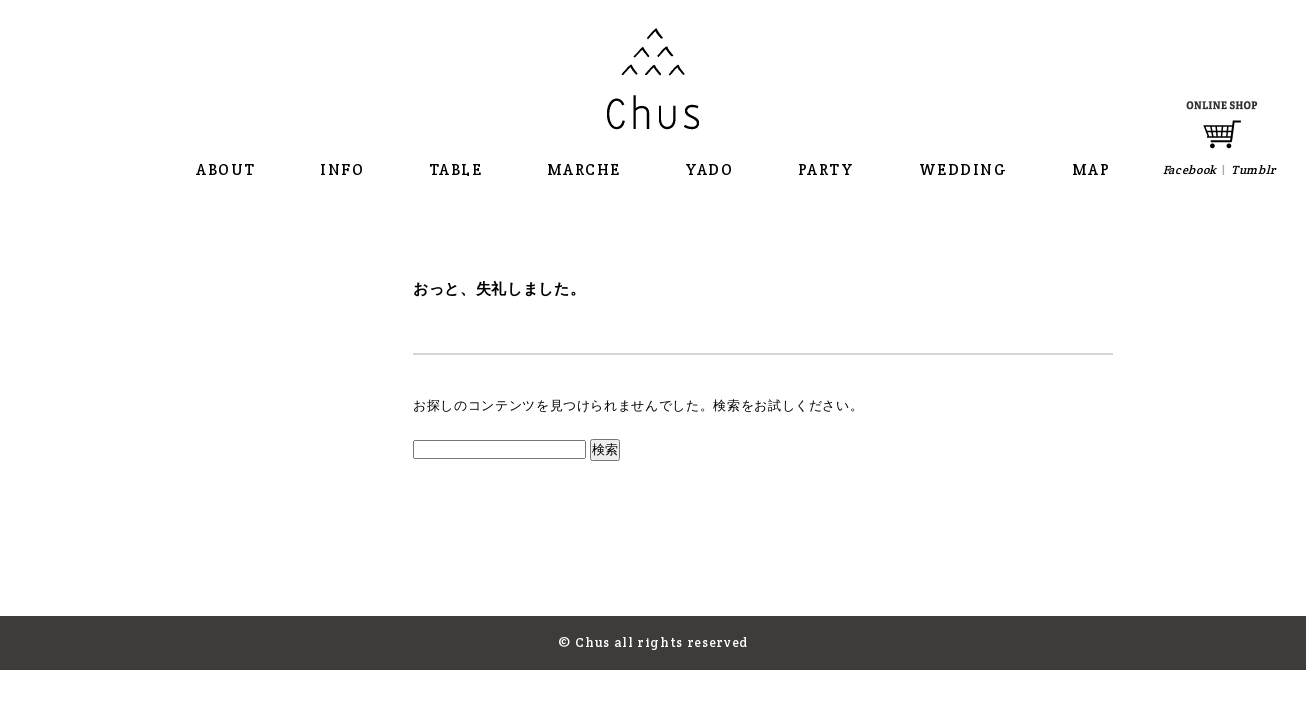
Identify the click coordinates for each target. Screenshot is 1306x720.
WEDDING (963, 169)
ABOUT (226, 169)
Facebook (1190, 169)
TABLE (456, 169)
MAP (1091, 169)
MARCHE (584, 169)
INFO (342, 169)
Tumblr (1253, 169)
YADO (709, 169)
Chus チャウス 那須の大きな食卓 (653, 79)
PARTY (826, 169)
